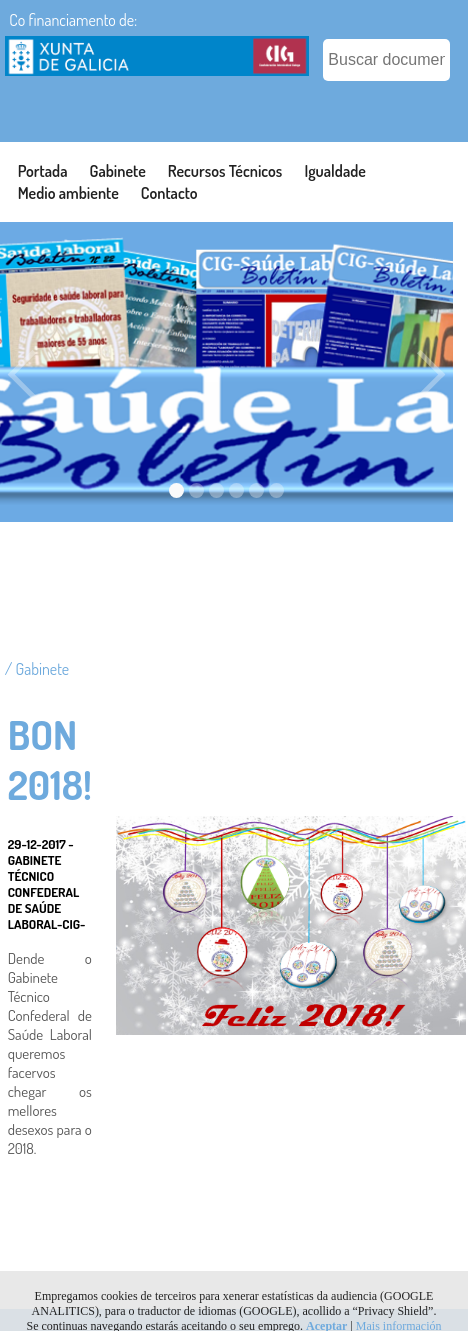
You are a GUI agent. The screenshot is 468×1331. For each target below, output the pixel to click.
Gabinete (118, 171)
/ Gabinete (37, 669)
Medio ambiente (68, 193)
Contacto (169, 193)
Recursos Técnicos (225, 171)
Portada (43, 171)
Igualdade (335, 171)
